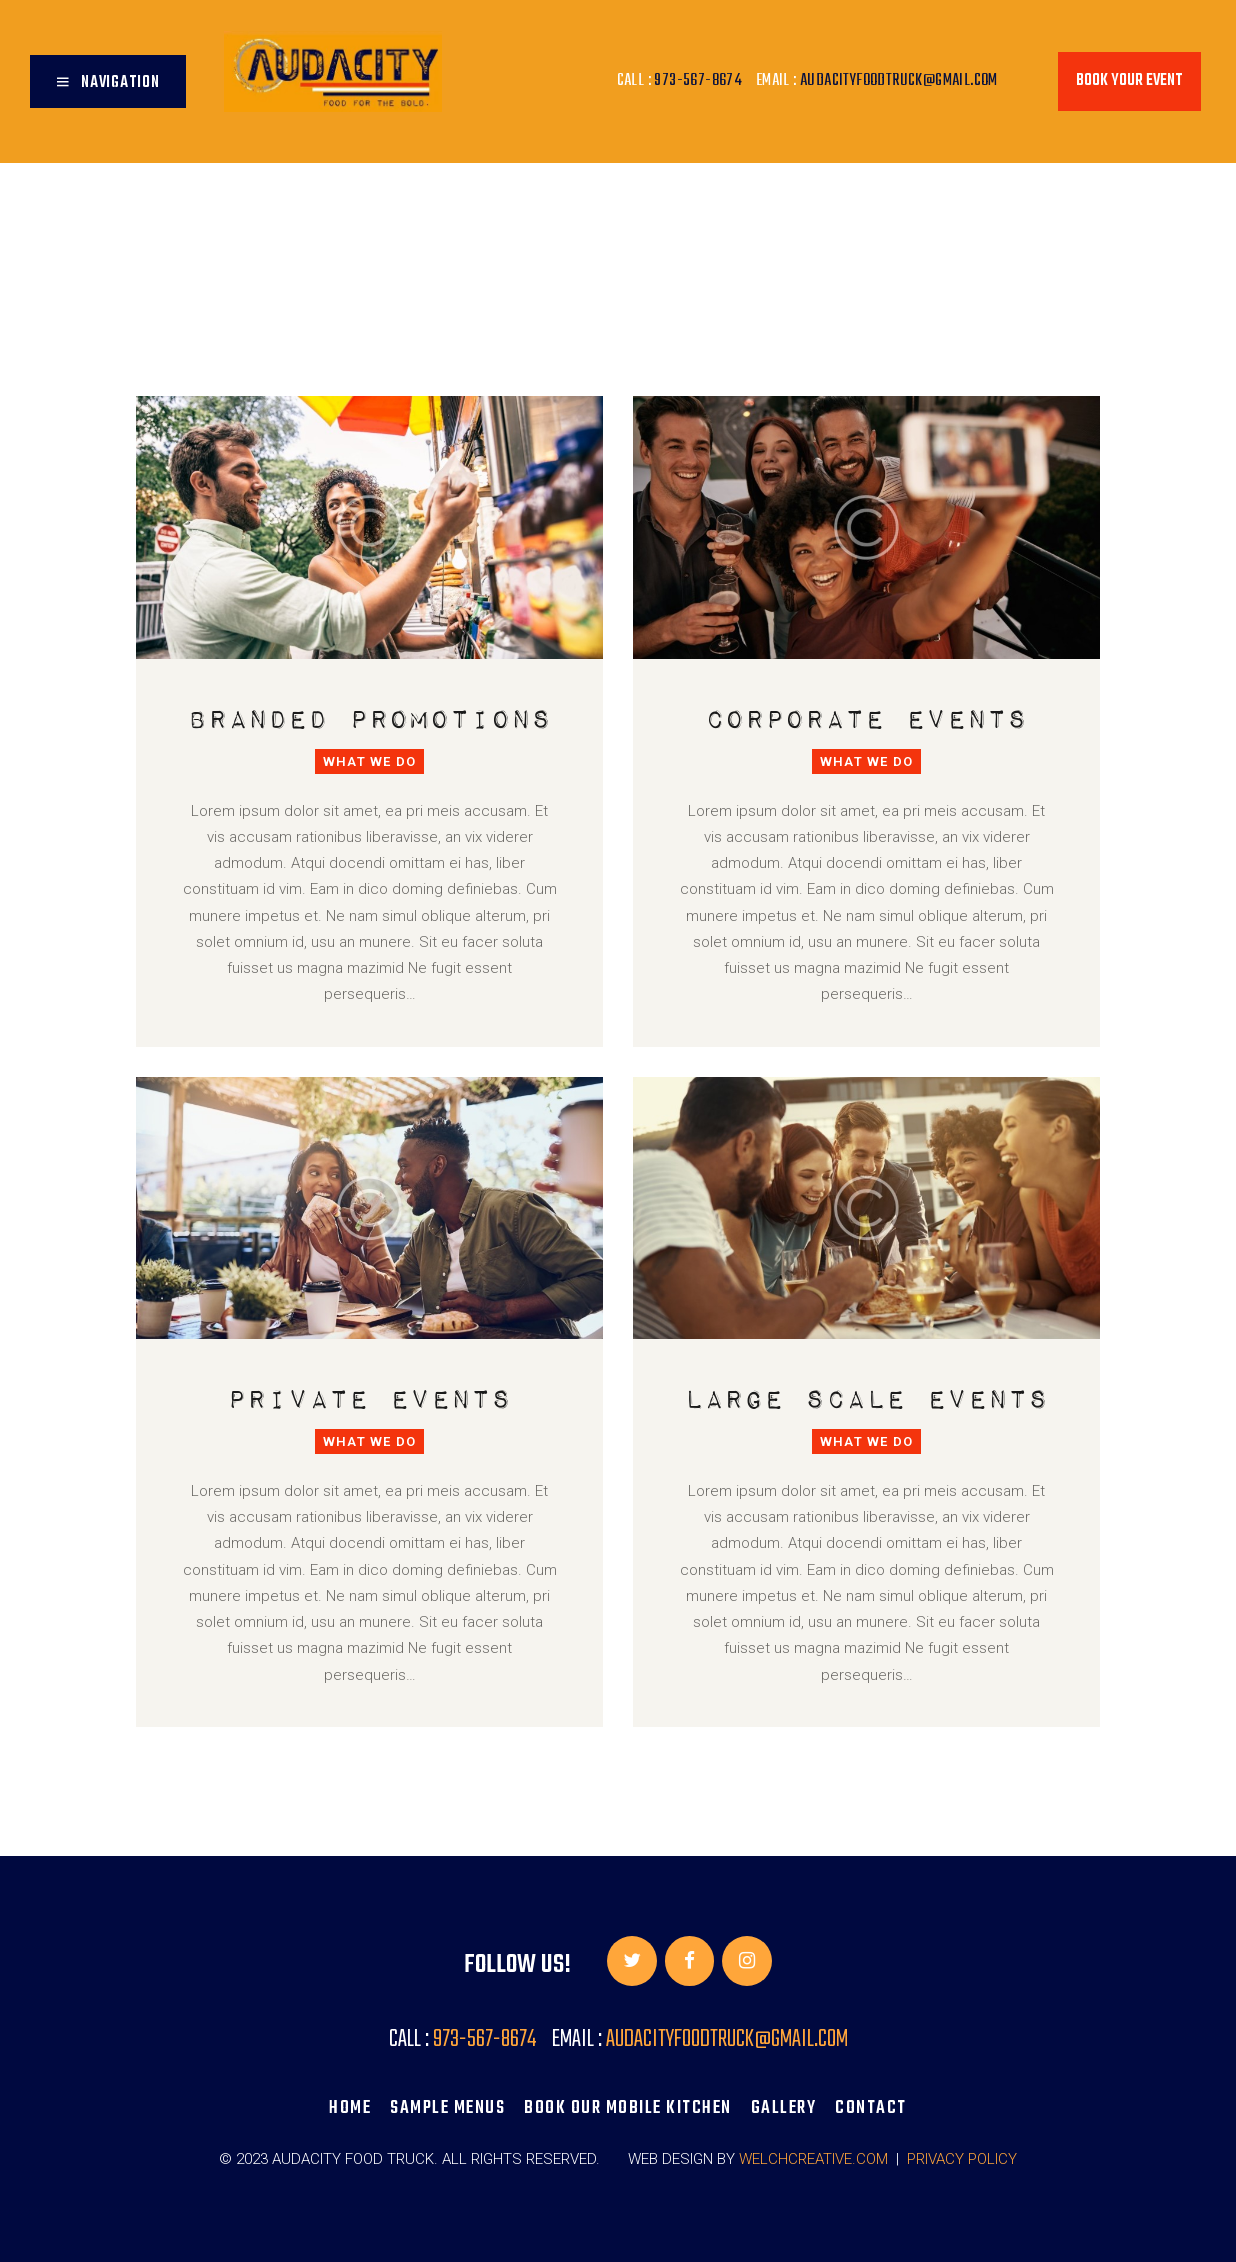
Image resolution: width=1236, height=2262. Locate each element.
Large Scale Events (866, 1397)
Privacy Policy (962, 2159)
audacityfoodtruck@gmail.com (899, 81)
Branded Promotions (370, 717)
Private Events (369, 1397)
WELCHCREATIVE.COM (813, 2159)
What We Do (369, 761)
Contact (871, 2108)
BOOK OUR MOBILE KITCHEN (628, 2108)
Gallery (784, 2108)
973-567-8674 (698, 81)
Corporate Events (866, 717)
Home (350, 2108)
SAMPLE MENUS (447, 2108)
